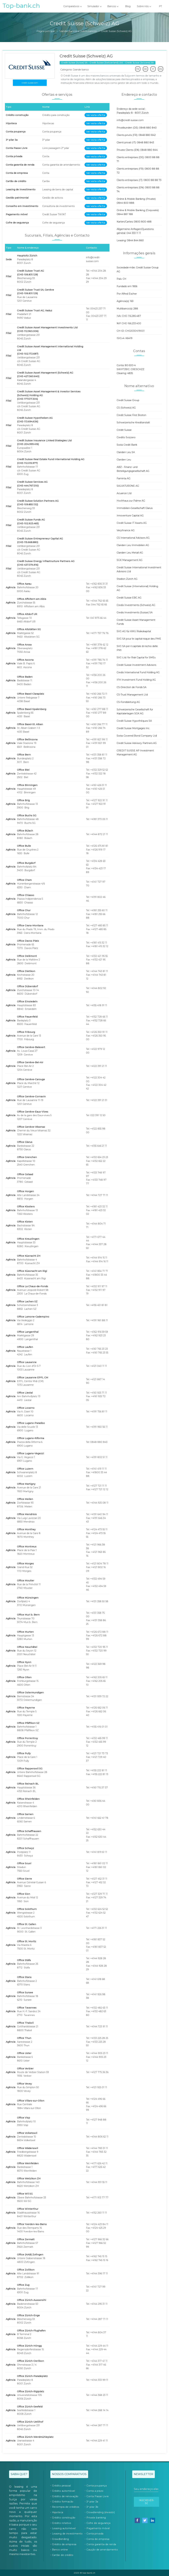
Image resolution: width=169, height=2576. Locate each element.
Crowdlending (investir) (100, 2512)
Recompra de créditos (65, 2506)
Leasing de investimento (67, 2533)
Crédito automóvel (63, 2490)
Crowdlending (60, 2539)
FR (137, 69)
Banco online (60, 2549)
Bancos (113, 6)
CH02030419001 (135, 330)
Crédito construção (63, 2517)
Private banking (96, 2517)
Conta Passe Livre (97, 2496)
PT (160, 6)
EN (160, 69)
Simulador (94, 6)
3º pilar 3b (92, 2506)
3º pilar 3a (92, 2501)
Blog (127, 6)
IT (153, 69)
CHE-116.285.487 (131, 315)
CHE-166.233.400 (131, 323)
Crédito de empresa (64, 2544)
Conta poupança (96, 2485)
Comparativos (73, 6)
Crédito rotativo (61, 2523)
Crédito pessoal (61, 2485)
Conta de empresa (97, 2539)
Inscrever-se (146, 2502)
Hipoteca (57, 2512)
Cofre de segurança (98, 2523)
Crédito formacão (62, 2501)
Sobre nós (144, 6)
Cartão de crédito (62, 2555)
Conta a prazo (94, 2490)
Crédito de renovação (65, 2496)
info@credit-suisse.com (130, 120)
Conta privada (94, 2533)
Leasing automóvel (64, 2528)
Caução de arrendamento (102, 2549)
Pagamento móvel (98, 2528)
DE (145, 69)
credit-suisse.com (30, 82)
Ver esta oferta (95, 115)
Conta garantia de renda (101, 2544)
